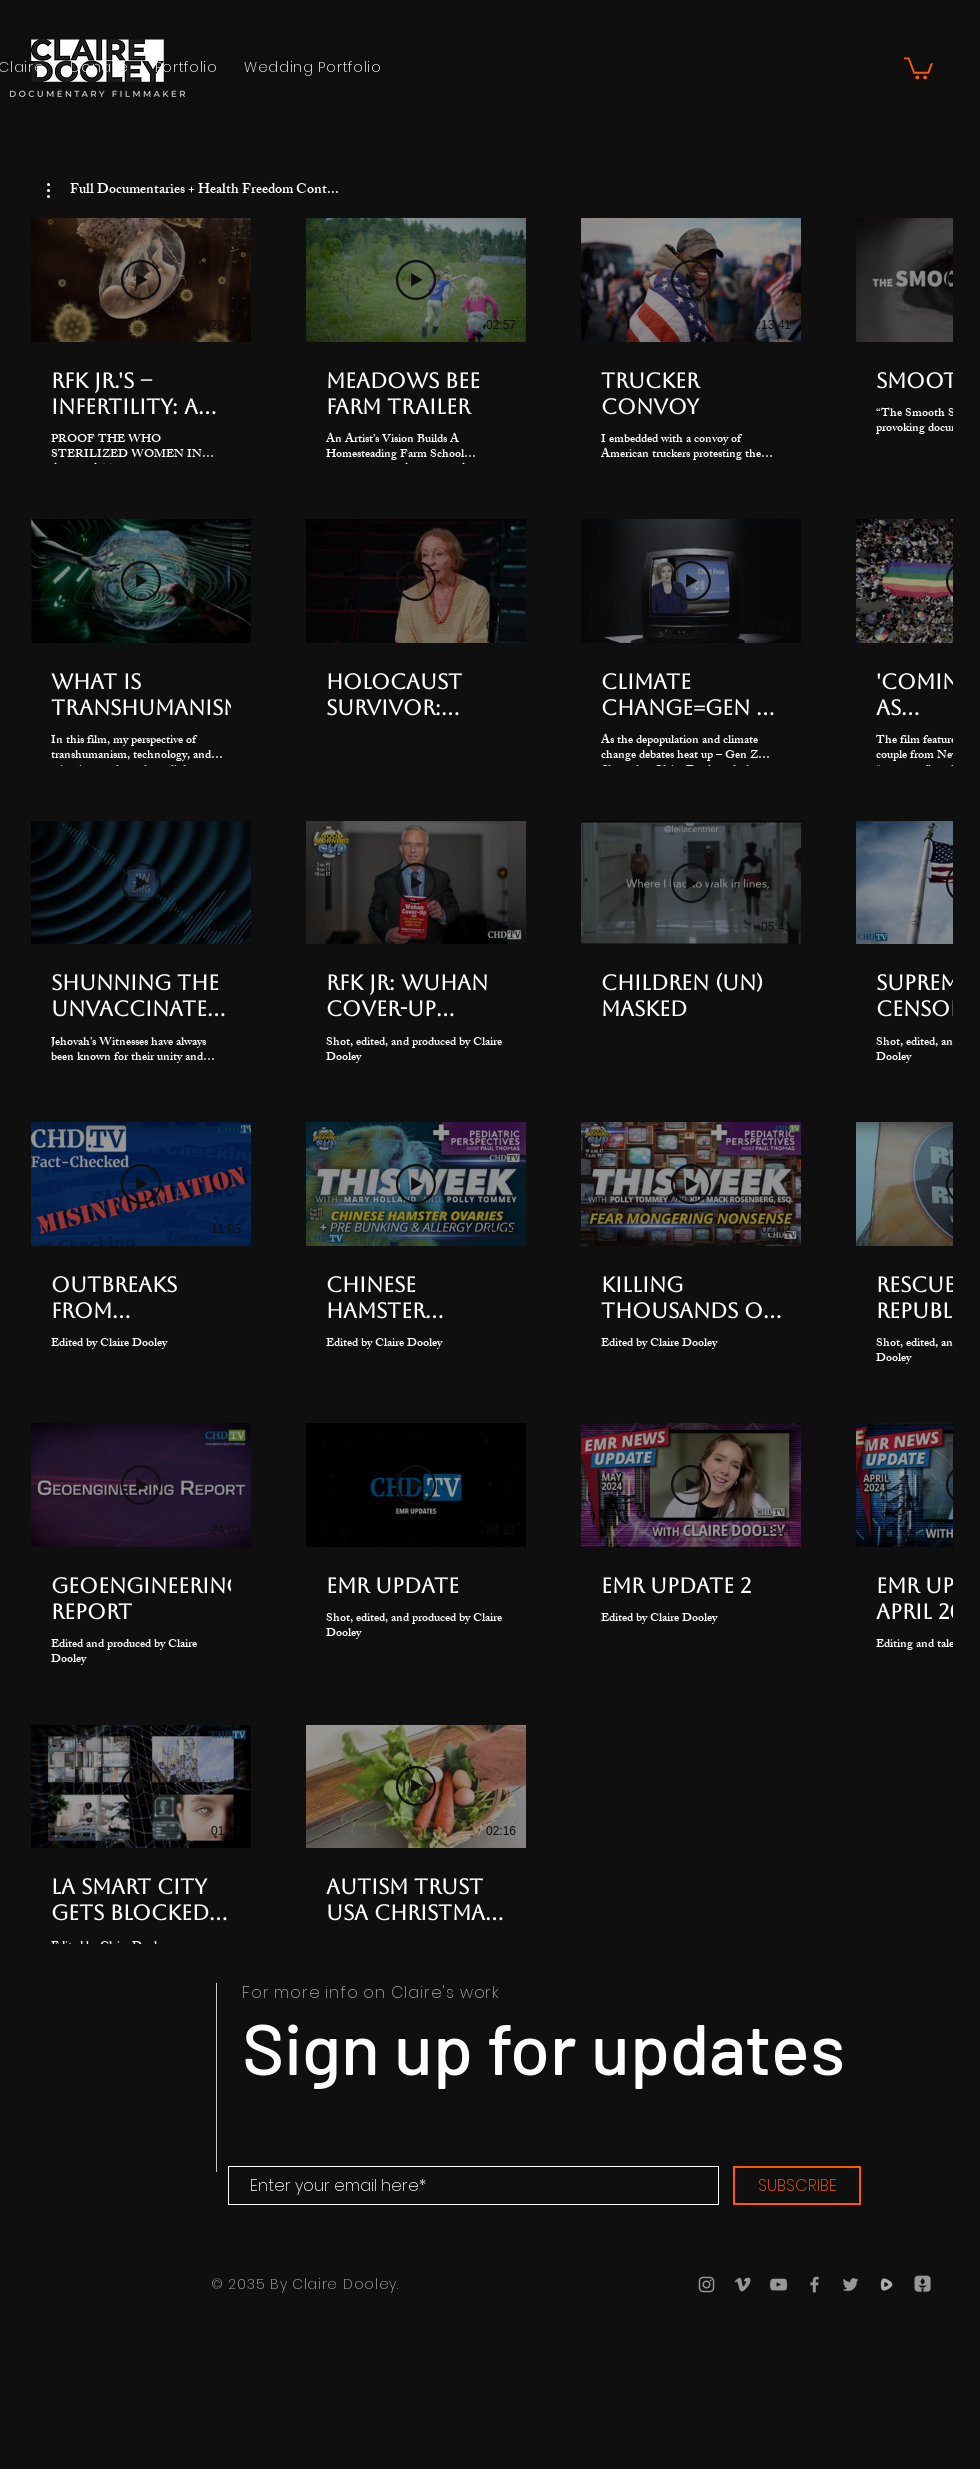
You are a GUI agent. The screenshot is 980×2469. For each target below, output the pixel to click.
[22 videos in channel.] (490, 1094)
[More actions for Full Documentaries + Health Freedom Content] (193, 191)
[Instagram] (706, 2284)
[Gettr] (922, 2284)
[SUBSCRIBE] (797, 2185)
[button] (918, 67)
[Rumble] (886, 2284)
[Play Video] (141, 280)
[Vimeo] (742, 2284)
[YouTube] (778, 2284)
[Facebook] (814, 2284)
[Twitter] (850, 2284)
